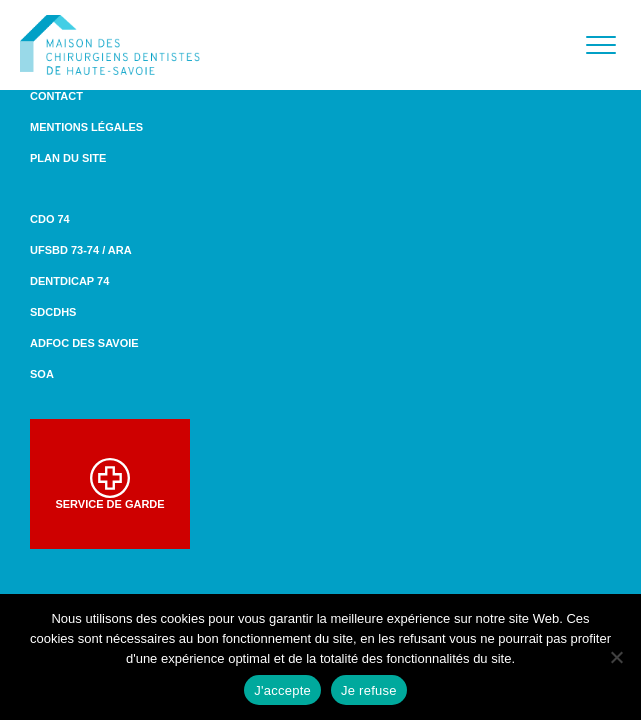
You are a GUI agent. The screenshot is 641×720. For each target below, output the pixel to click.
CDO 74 (50, 219)
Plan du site (68, 158)
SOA (42, 374)
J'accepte (282, 690)
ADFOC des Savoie (84, 343)
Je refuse (369, 690)
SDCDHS (53, 312)
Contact (56, 96)
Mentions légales (86, 127)
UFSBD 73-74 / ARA (81, 250)
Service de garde (109, 484)
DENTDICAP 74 (69, 281)
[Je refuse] (616, 657)
